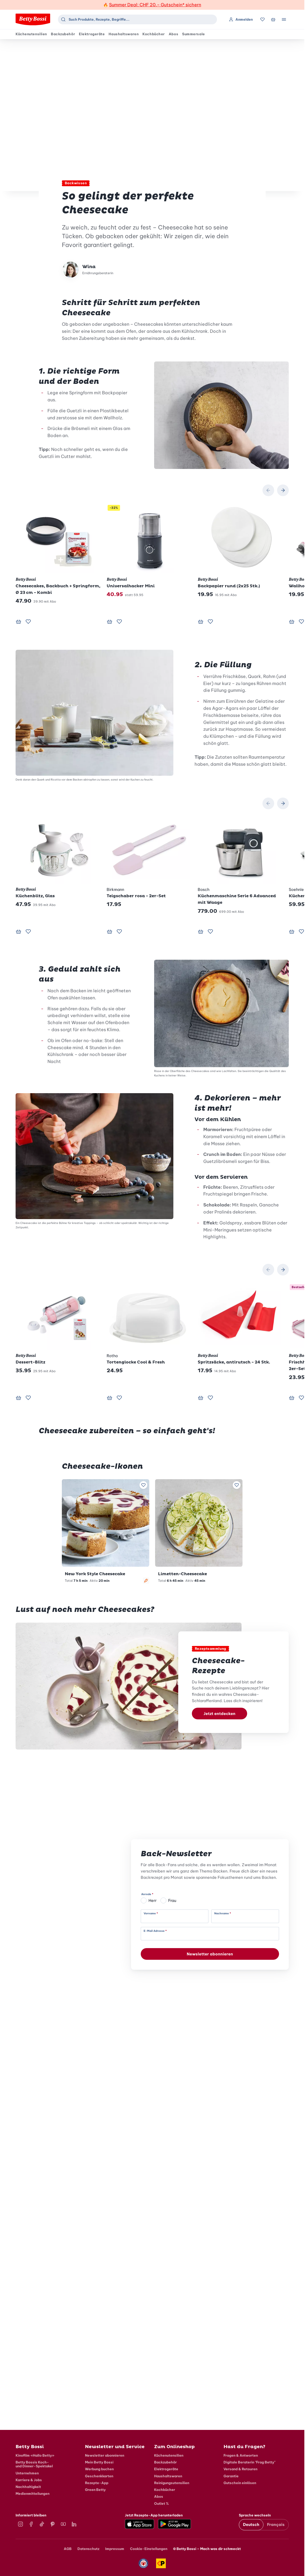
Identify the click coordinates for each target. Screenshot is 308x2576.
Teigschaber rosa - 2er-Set (136, 895)
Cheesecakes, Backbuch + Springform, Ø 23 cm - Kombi (58, 589)
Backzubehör (63, 34)
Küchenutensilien (31, 34)
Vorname (150, 1913)
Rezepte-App (96, 2483)
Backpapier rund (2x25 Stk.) (229, 586)
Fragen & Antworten (241, 2455)
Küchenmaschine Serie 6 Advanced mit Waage (237, 899)
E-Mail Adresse (154, 1931)
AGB (68, 2549)
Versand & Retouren (240, 2469)
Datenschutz (88, 2549)
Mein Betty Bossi (99, 2462)
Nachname (221, 1913)
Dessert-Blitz (30, 1362)
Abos (173, 34)
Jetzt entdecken (219, 1713)
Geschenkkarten (99, 2476)
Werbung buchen (99, 2469)
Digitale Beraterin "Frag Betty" (249, 2462)
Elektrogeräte (92, 34)
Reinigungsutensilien (171, 2483)
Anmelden (241, 19)
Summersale (193, 34)
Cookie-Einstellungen (148, 2549)
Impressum (114, 2549)
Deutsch (251, 2524)
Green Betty (95, 2490)
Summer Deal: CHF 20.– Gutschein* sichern (155, 5)
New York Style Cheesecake (95, 1573)
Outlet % (161, 2504)
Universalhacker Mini (131, 586)
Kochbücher (153, 34)
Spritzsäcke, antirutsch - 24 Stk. (234, 1362)
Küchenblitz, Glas (35, 895)
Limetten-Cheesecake (182, 1573)
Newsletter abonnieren (210, 1954)
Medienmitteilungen (32, 2494)
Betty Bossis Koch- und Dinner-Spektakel (34, 2464)
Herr (153, 1900)
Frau (172, 1900)
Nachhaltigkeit (28, 2487)
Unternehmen (27, 2473)
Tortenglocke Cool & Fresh (136, 1362)
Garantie (231, 2476)
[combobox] (137, 19)
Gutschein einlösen (240, 2483)
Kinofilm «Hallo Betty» (35, 2455)
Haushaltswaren (124, 34)
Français (276, 2524)
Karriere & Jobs (29, 2480)
